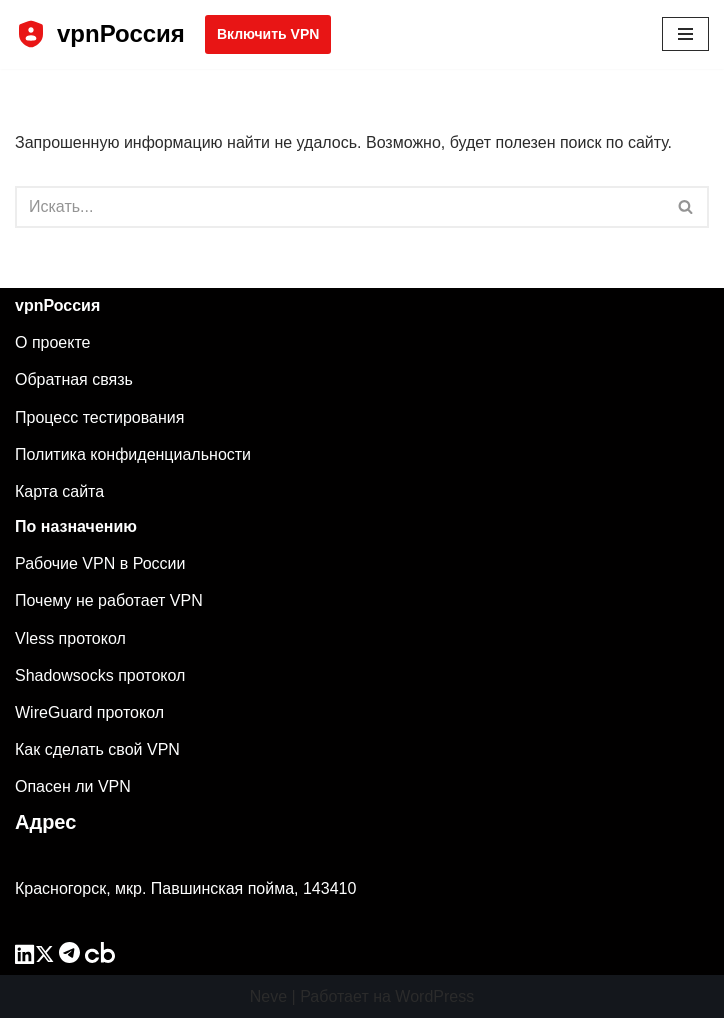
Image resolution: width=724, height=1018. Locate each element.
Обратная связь (74, 379)
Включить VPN (268, 34)
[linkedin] (25, 957)
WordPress (434, 996)
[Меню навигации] (685, 34)
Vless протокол (70, 638)
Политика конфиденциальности (133, 454)
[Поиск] (339, 207)
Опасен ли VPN (73, 786)
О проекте (52, 342)
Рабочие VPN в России (100, 563)
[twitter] (45, 957)
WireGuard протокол (89, 712)
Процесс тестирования (99, 417)
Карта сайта (59, 491)
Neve (268, 996)
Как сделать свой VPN (97, 749)
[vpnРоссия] (100, 34)
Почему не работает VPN (109, 600)
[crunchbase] (100, 957)
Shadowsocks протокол (100, 675)
